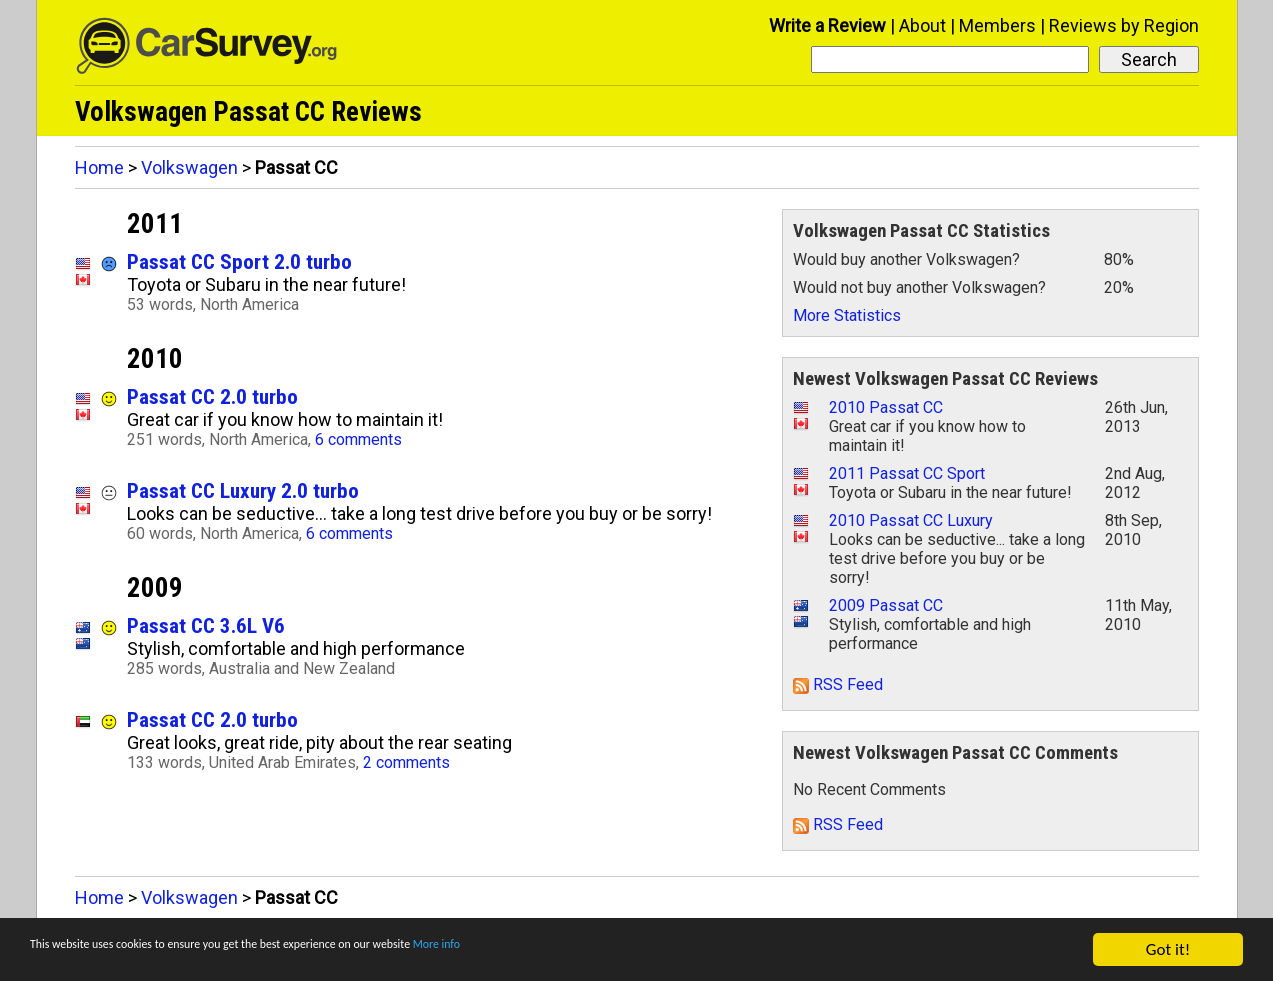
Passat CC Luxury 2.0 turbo (243, 490)
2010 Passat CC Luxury (911, 520)
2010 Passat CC (886, 407)
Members (997, 25)
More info (615, 950)
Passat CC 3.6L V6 (206, 625)
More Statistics (847, 315)
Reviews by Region (1124, 25)
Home (99, 167)
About (922, 25)
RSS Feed (838, 684)
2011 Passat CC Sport (907, 473)
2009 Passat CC (886, 605)
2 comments (406, 762)
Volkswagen (189, 167)
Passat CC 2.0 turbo (212, 396)
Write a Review (827, 25)
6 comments (358, 439)
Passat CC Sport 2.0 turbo (239, 261)
